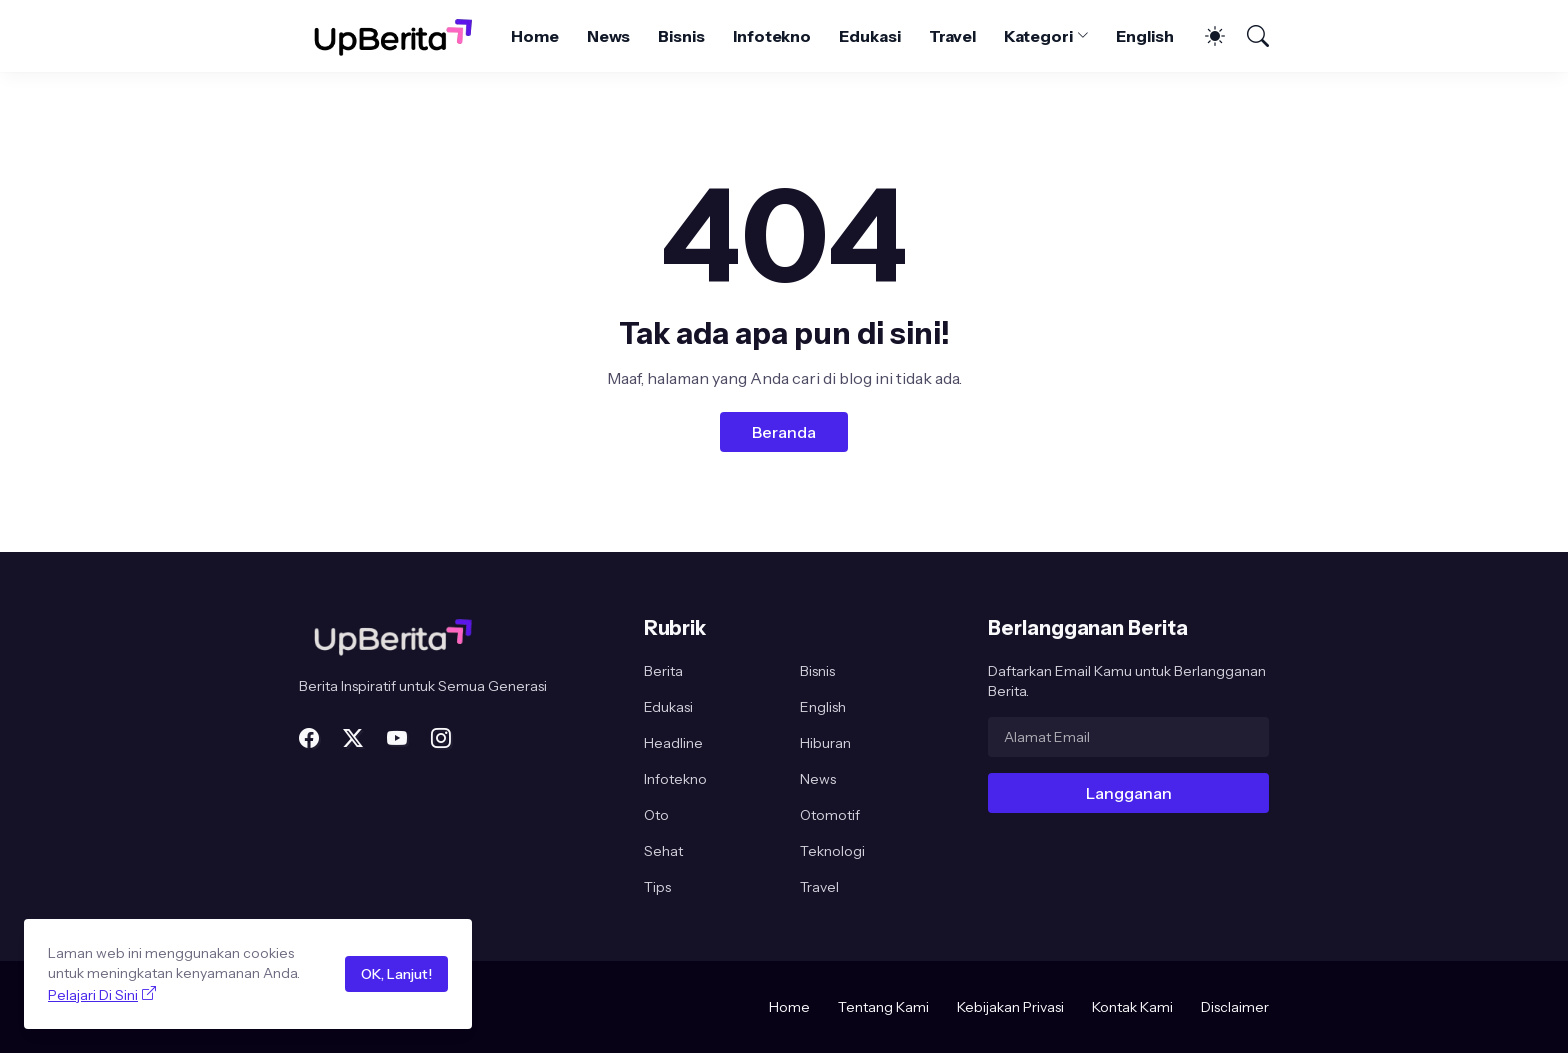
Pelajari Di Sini (93, 995)
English (1144, 36)
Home (535, 36)
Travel (953, 36)
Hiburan (825, 743)
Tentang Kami (883, 1007)
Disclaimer (1235, 1007)
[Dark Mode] (1205, 36)
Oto (656, 815)
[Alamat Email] (1128, 737)
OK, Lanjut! (396, 974)
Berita (663, 671)
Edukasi (869, 36)
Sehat (663, 851)
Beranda (784, 432)
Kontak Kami (1132, 1007)
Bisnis (681, 36)
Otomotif (830, 815)
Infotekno (772, 36)
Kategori (1038, 36)
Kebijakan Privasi (1010, 1007)
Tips (657, 887)
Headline (673, 743)
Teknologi (832, 851)
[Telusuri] (1249, 36)
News (609, 36)
